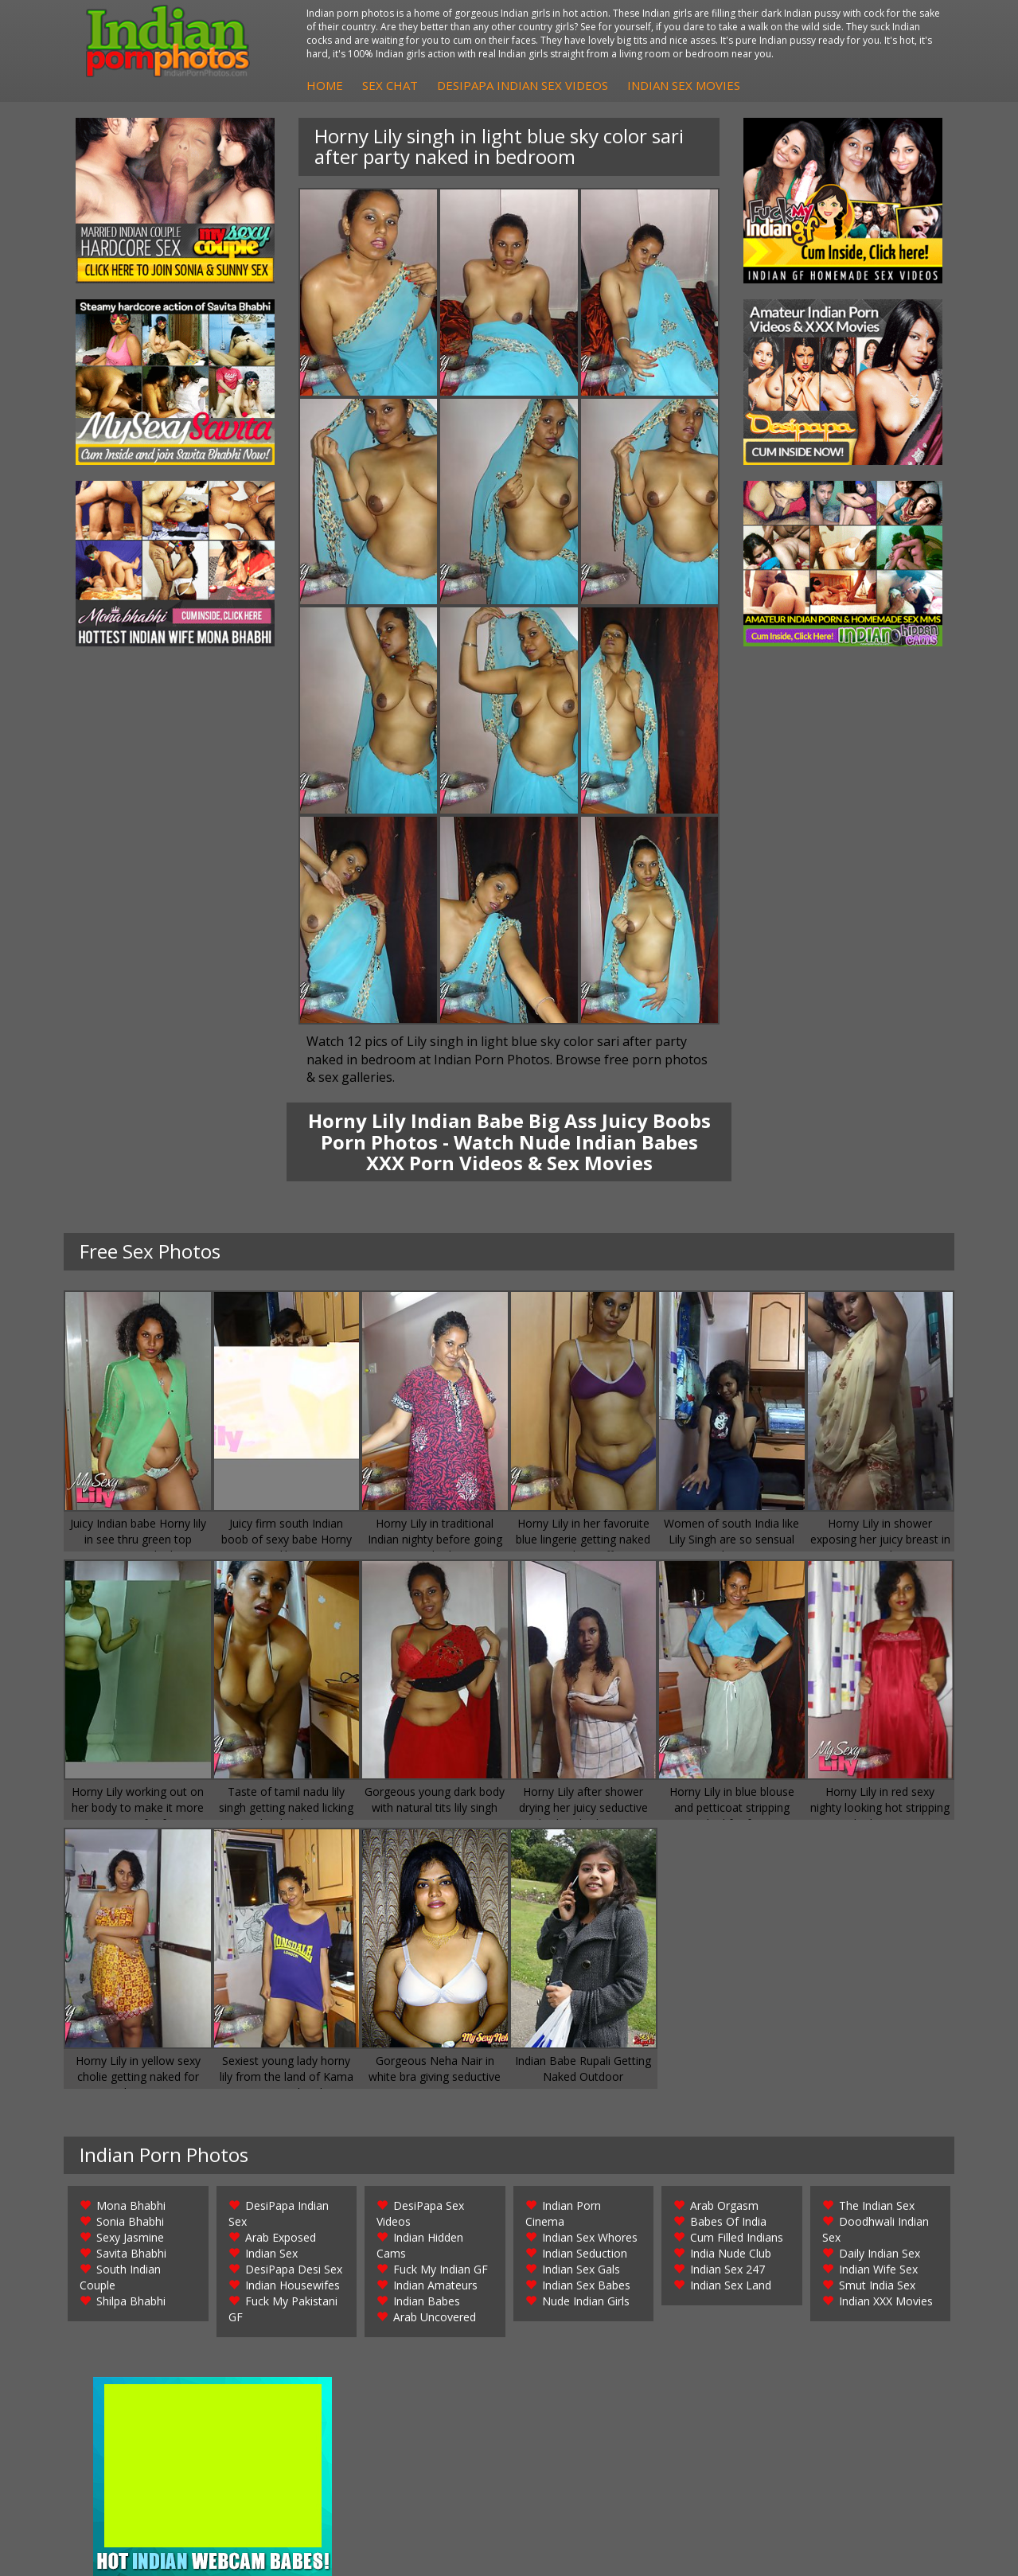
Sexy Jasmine (130, 2237)
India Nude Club (730, 2253)
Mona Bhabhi (131, 2205)
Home (324, 85)
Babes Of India (728, 2221)
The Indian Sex (877, 2205)
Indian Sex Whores (590, 2237)
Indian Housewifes (292, 2285)
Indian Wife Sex (878, 2269)
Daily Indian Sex (879, 2253)
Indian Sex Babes (586, 2285)
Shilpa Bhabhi (131, 2301)
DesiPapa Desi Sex (293, 2269)
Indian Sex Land (730, 2285)
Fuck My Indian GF (440, 2269)
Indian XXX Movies (886, 2301)
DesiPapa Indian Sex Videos (522, 85)
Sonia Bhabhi (130, 2221)
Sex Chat (390, 85)
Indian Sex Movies (683, 85)
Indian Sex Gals (581, 2269)
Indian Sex (271, 2253)
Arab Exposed (280, 2237)
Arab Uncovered (434, 2316)
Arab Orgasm (724, 2205)
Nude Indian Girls (586, 2301)
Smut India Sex (877, 2285)
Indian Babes (426, 2301)
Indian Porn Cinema (563, 2213)
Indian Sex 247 (727, 2269)
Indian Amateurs (435, 2285)
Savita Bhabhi (131, 2253)
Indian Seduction (584, 2253)
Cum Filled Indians (736, 2237)
